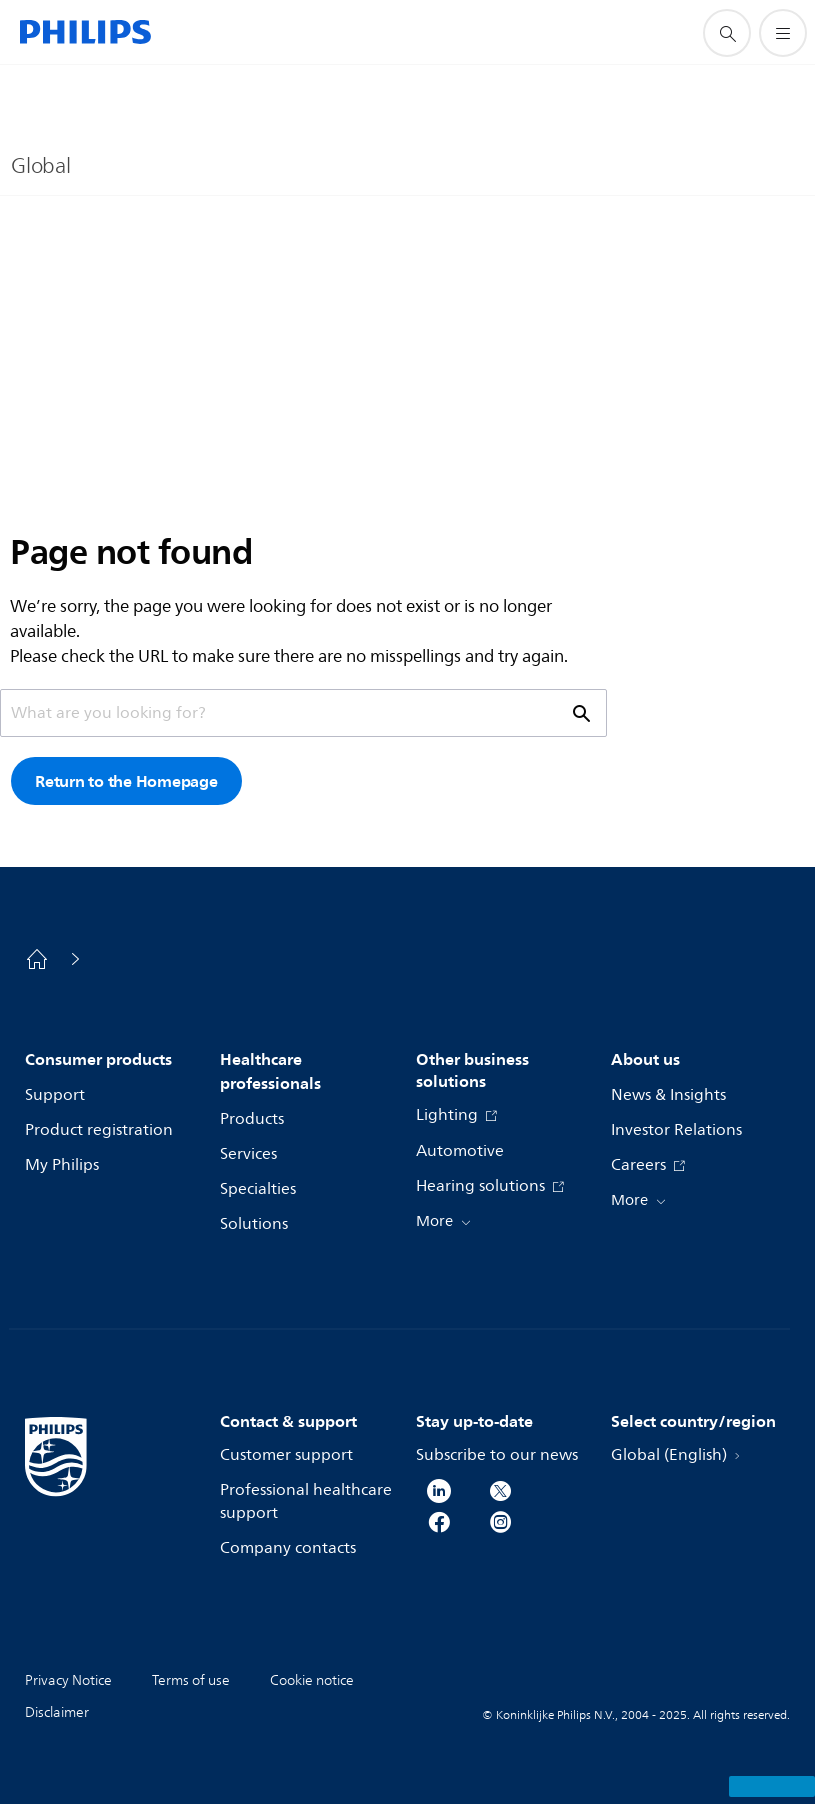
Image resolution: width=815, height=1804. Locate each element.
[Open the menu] (783, 33)
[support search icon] (727, 33)
